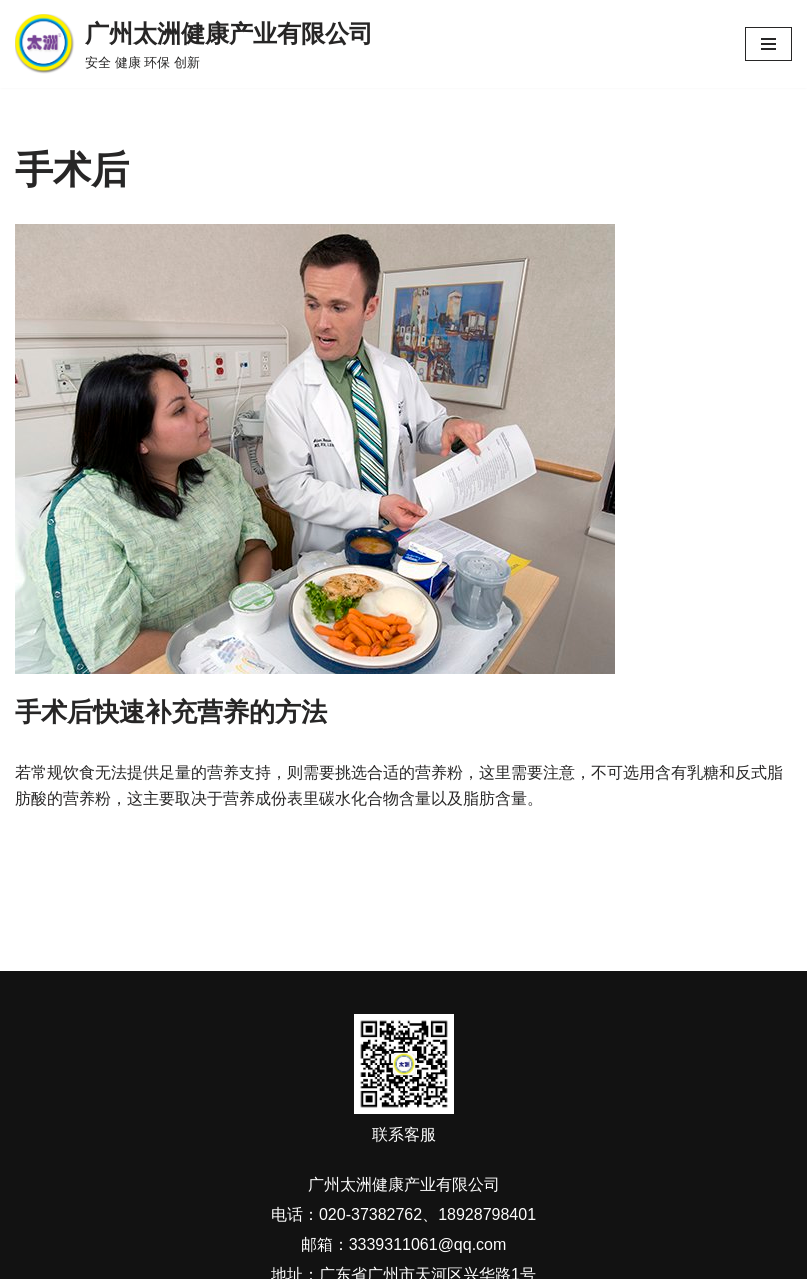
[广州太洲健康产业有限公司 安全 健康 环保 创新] (194, 44)
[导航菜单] (768, 44)
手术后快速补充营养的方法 (171, 712)
